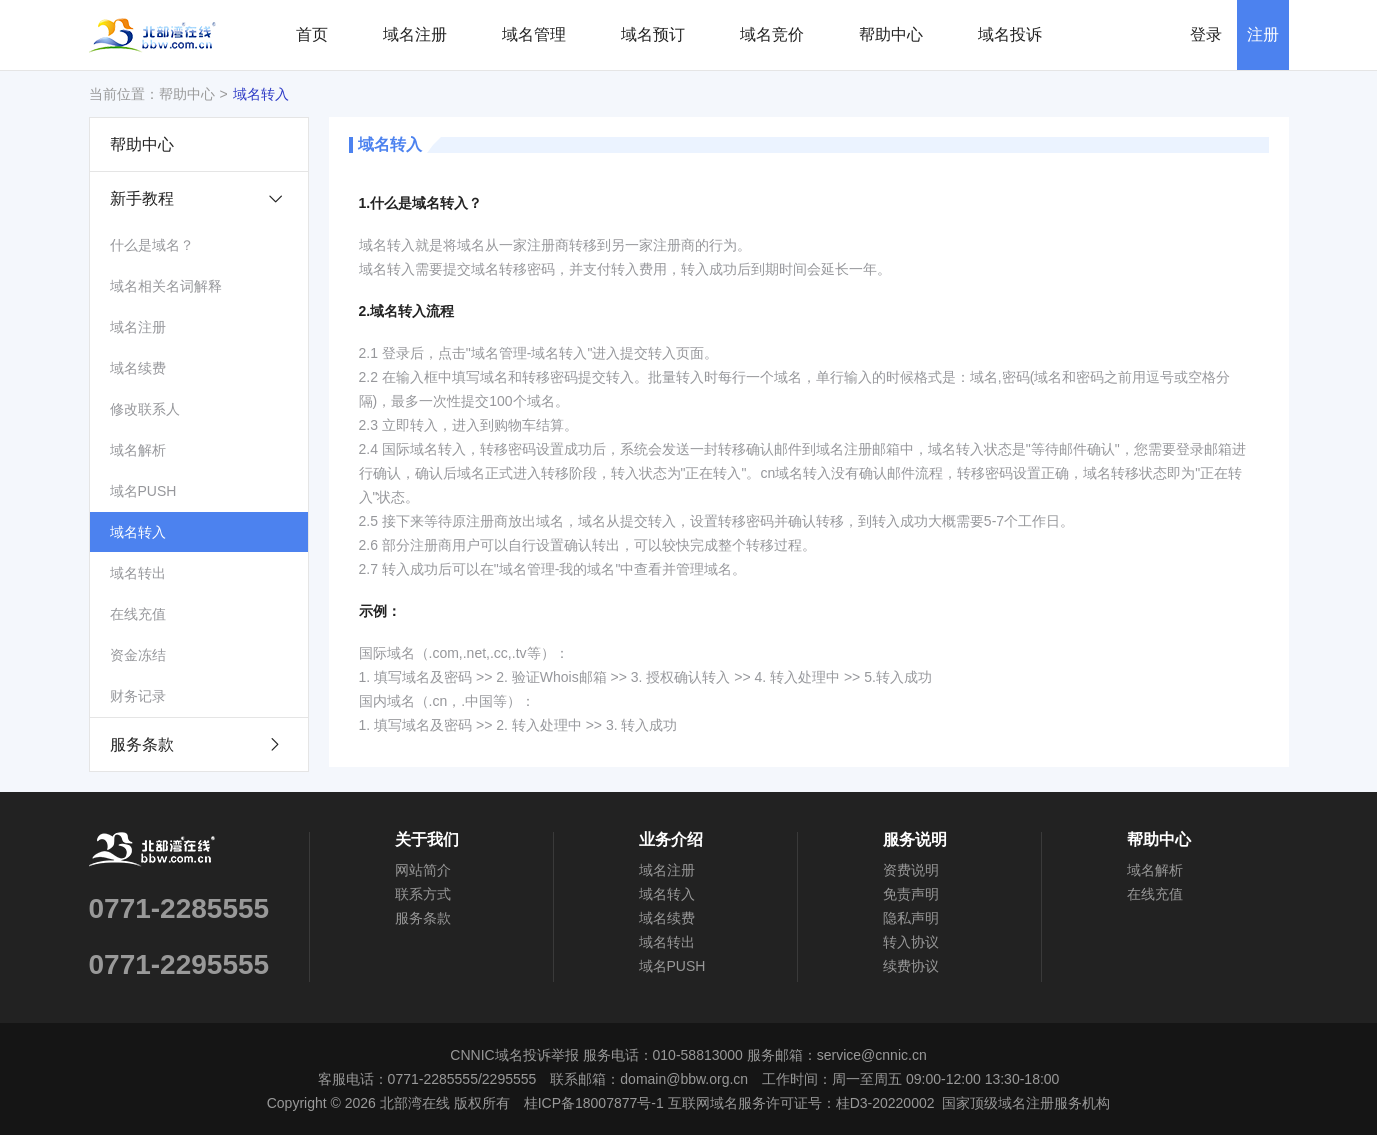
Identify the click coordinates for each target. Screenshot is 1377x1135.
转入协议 (911, 942)
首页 (312, 34)
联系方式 (423, 894)
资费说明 (911, 870)
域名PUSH (143, 491)
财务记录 (138, 696)
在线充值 (138, 614)
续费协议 (911, 966)
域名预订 (653, 34)
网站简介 (423, 870)
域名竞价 (772, 34)
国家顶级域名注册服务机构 (1026, 1103)
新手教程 (206, 198)
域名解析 (138, 450)
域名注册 (415, 34)
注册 (1263, 34)
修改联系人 (145, 409)
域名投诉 (1010, 34)
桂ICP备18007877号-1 (594, 1103)
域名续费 (138, 368)
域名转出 (138, 573)
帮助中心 (891, 34)
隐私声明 (911, 918)
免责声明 (911, 894)
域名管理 (534, 34)
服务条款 (196, 744)
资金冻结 (138, 655)
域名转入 (261, 94)
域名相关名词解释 (166, 286)
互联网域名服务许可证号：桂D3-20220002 (801, 1103)
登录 (1206, 34)
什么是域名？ (152, 245)
